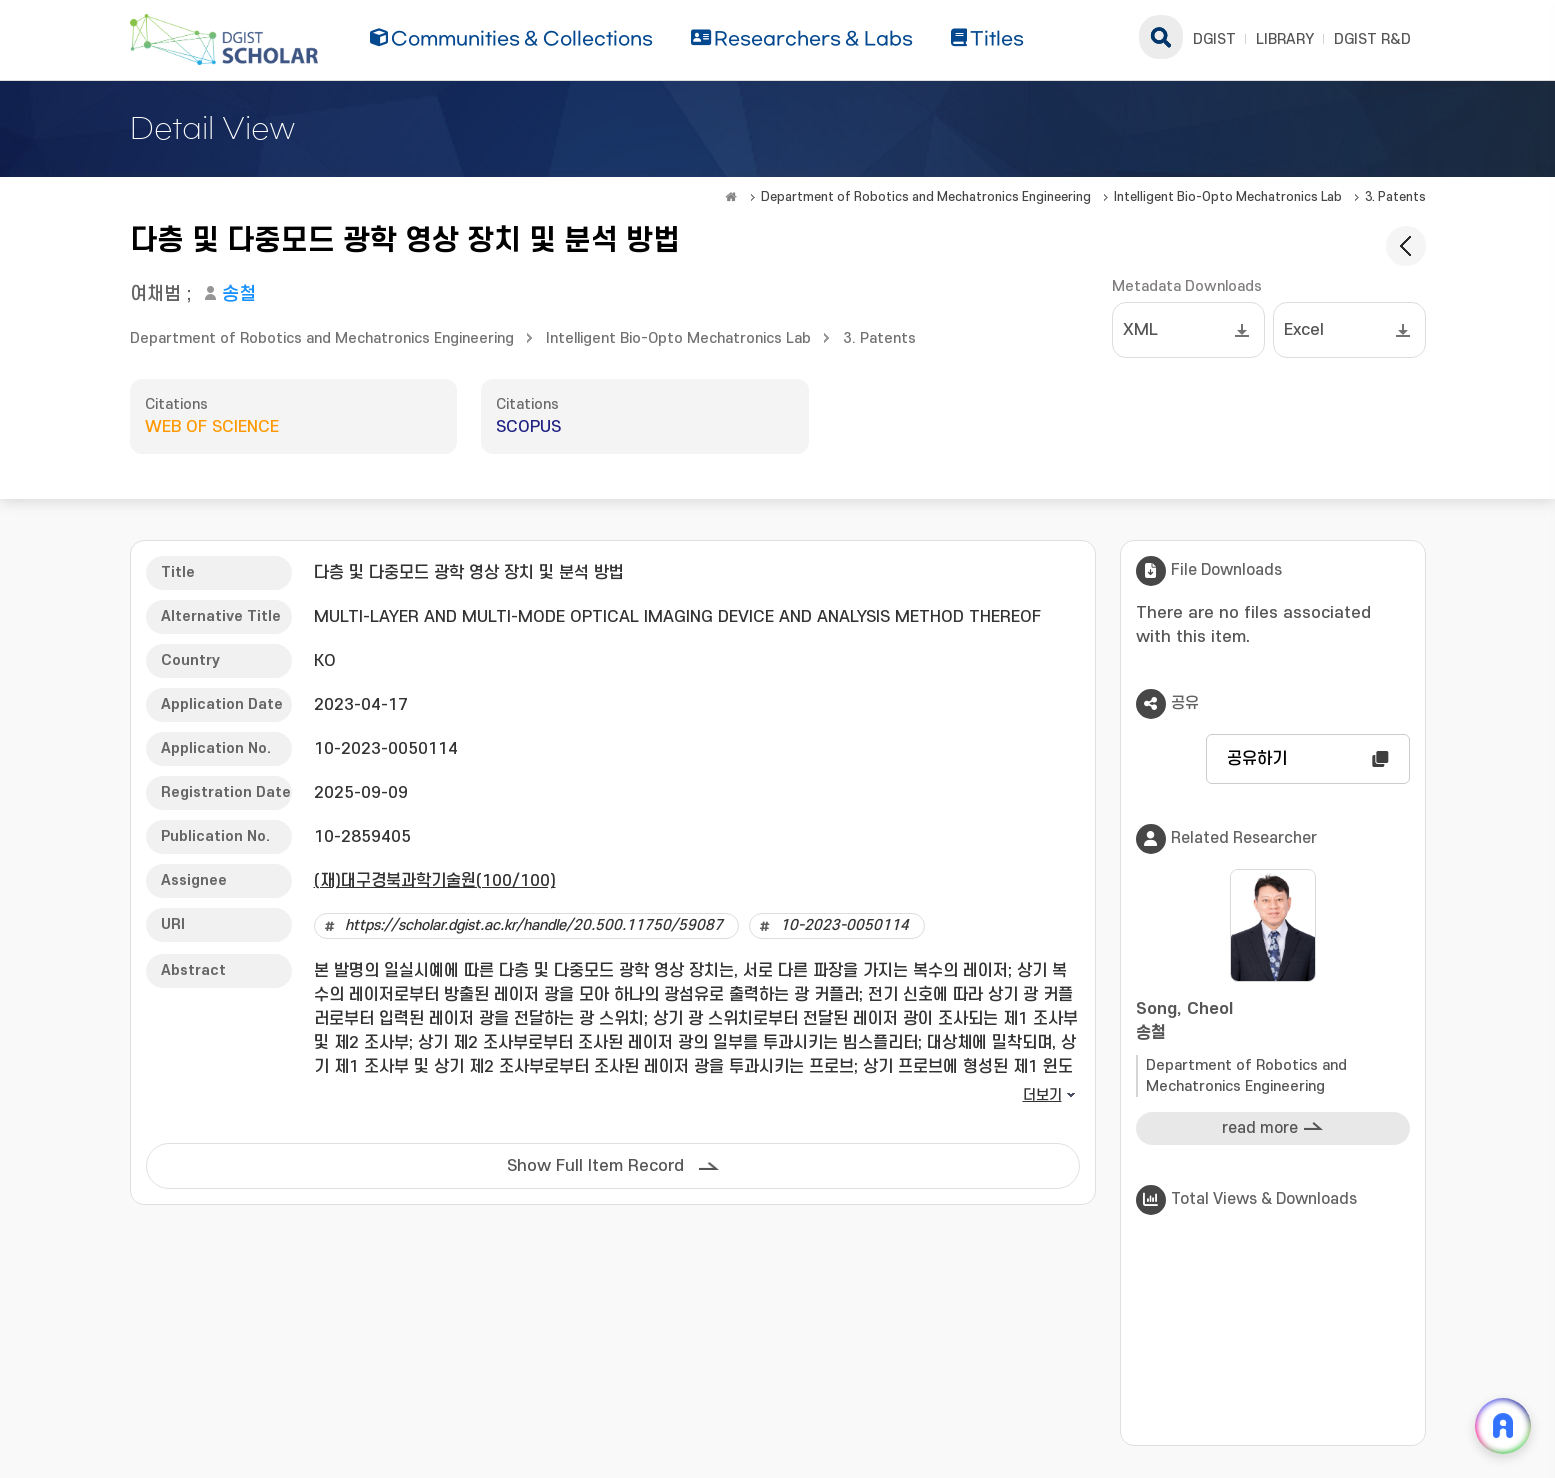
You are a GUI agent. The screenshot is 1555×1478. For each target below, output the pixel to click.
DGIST (1214, 39)
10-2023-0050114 (844, 925)
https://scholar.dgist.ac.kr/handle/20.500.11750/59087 (534, 925)
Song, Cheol (1273, 1022)
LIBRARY (1285, 39)
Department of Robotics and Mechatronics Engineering (926, 197)
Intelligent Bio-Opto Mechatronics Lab (1228, 197)
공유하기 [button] (1257, 759)
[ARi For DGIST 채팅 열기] (1503, 1426)
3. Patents (1395, 197)
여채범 (155, 294)
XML (1140, 330)
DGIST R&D (1372, 39)
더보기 (1042, 1095)
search (1161, 37)
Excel (1304, 330)
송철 (239, 294)
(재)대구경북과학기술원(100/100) (435, 881)
